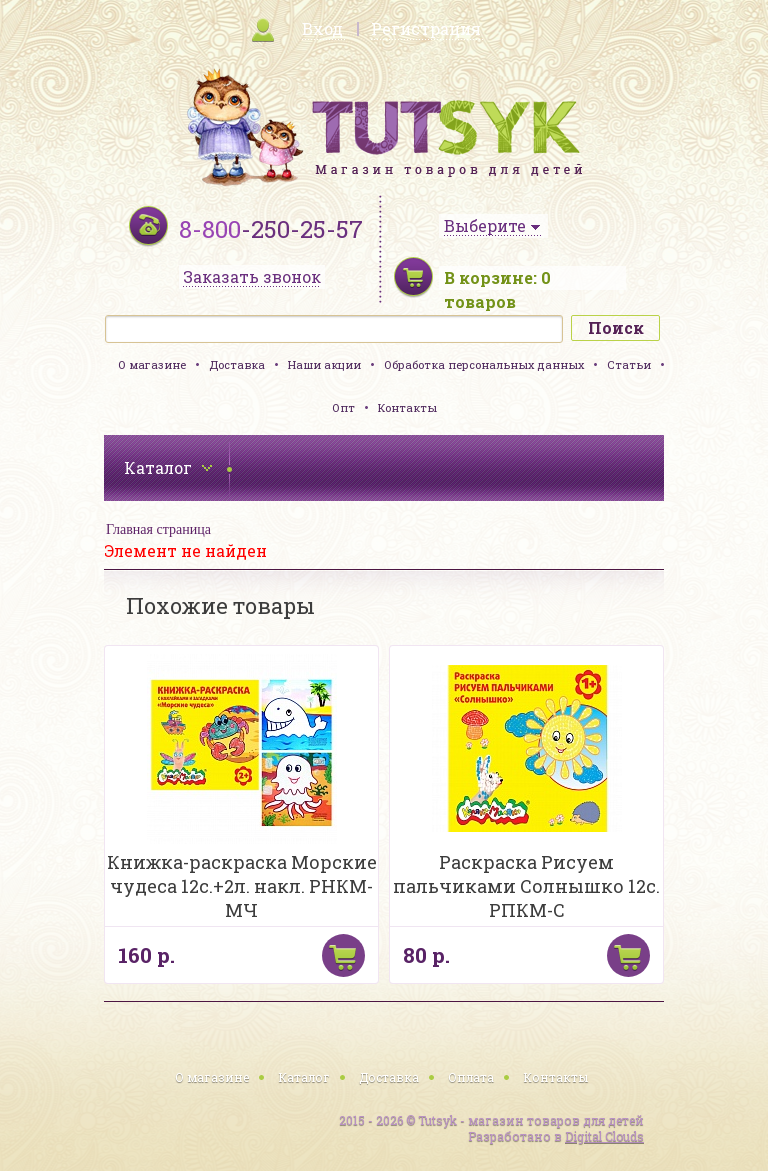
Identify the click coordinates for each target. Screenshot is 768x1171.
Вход (322, 28)
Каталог (304, 1077)
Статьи (629, 364)
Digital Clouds (604, 1136)
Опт (343, 407)
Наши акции (324, 364)
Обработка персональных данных (484, 364)
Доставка (237, 364)
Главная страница (158, 529)
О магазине (152, 364)
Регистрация (426, 28)
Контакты (407, 407)
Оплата (471, 1077)
